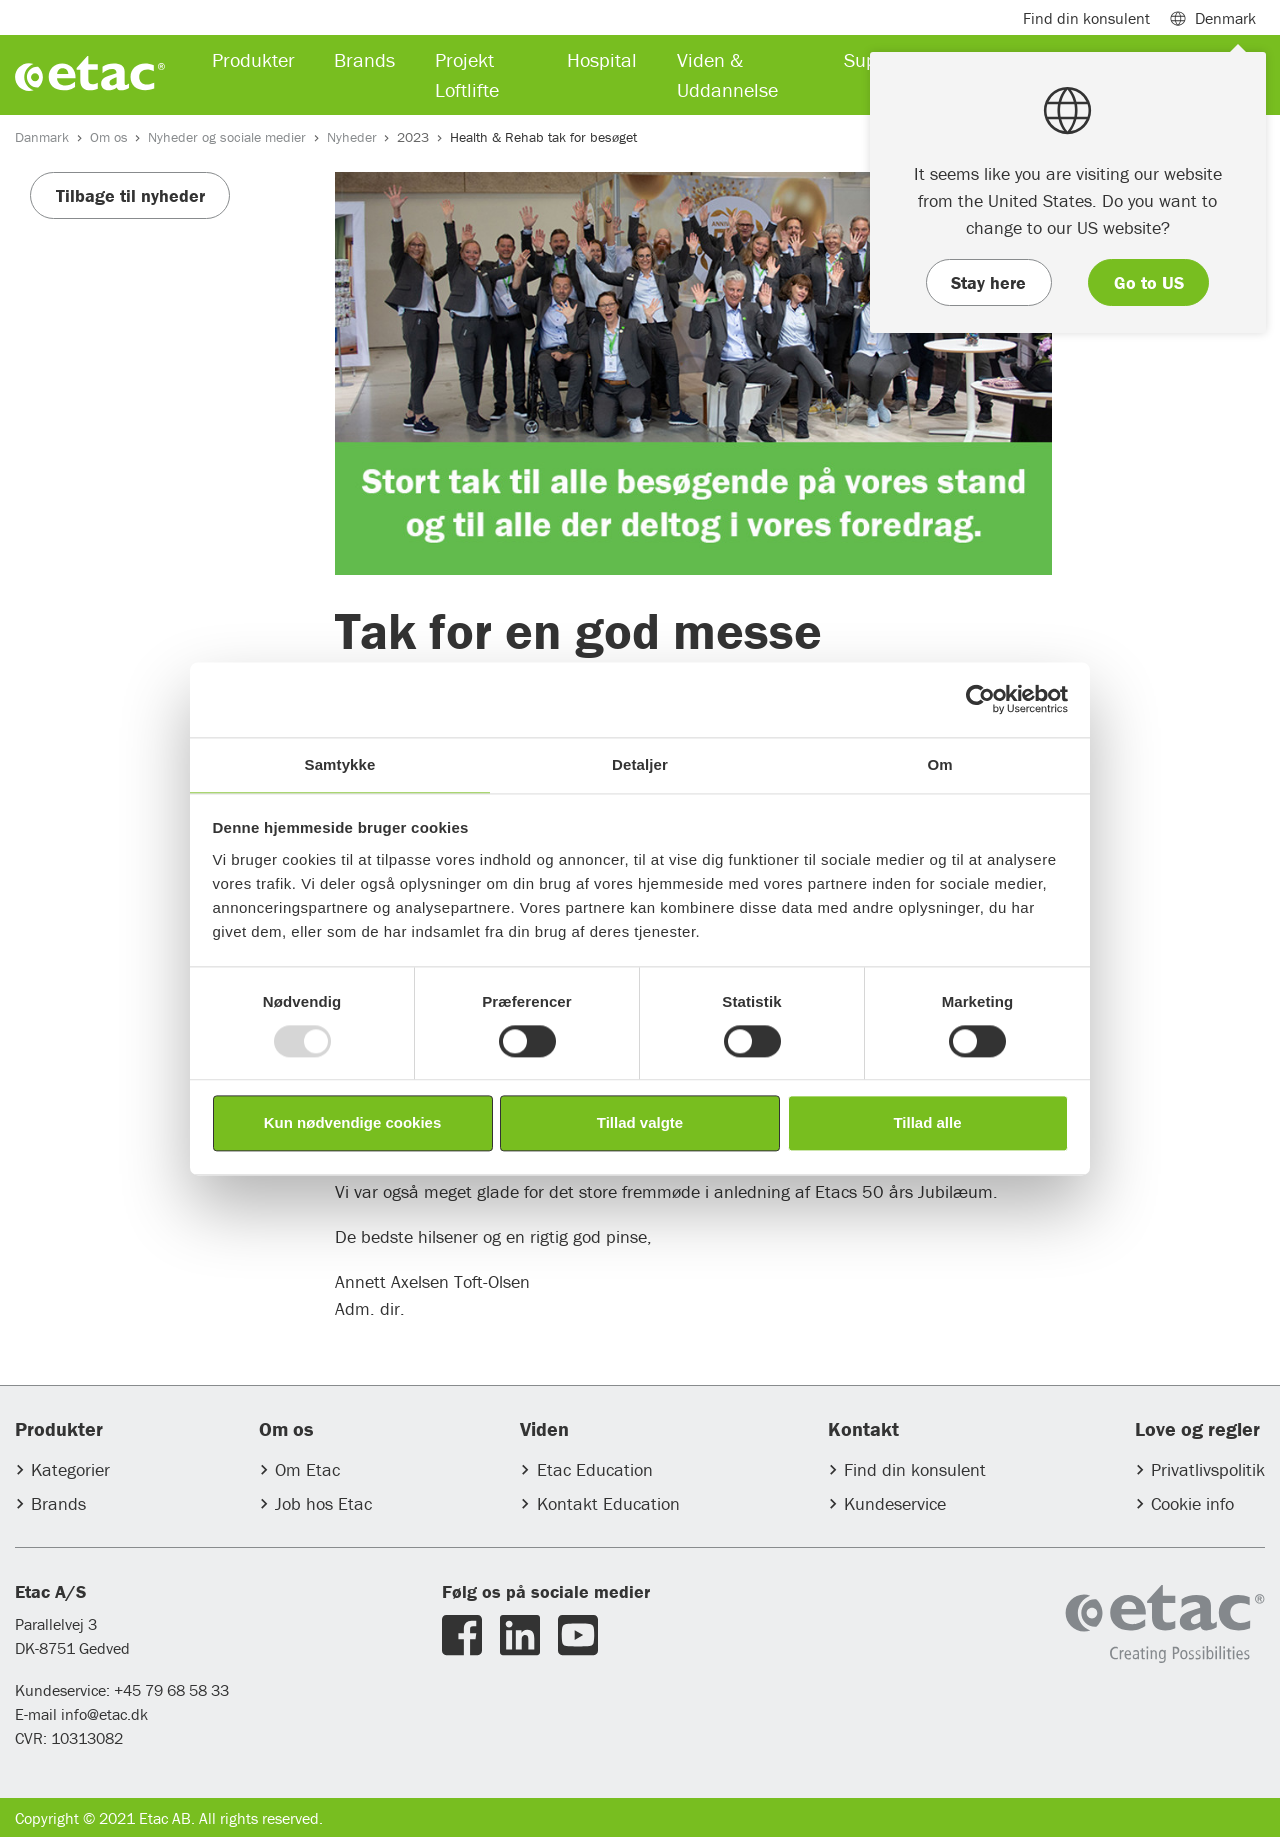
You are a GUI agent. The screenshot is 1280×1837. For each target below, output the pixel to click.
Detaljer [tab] (640, 764)
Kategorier (70, 1469)
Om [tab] (939, 764)
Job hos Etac (323, 1503)
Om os (109, 137)
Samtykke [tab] (340, 764)
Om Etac (307, 1469)
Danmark (42, 137)
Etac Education (595, 1469)
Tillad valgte (640, 1123)
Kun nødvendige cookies (353, 1123)
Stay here (988, 282)
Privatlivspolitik (1208, 1469)
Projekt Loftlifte (467, 74)
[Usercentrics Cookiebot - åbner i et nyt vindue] (980, 699)
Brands (58, 1503)
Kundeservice (895, 1503)
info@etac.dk (104, 1714)
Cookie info (1192, 1503)
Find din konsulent (915, 1469)
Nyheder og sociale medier (227, 137)
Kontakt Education (608, 1503)
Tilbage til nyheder (130, 195)
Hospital (602, 59)
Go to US (1149, 282)
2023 (413, 137)
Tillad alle (927, 1123)
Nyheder (352, 137)
